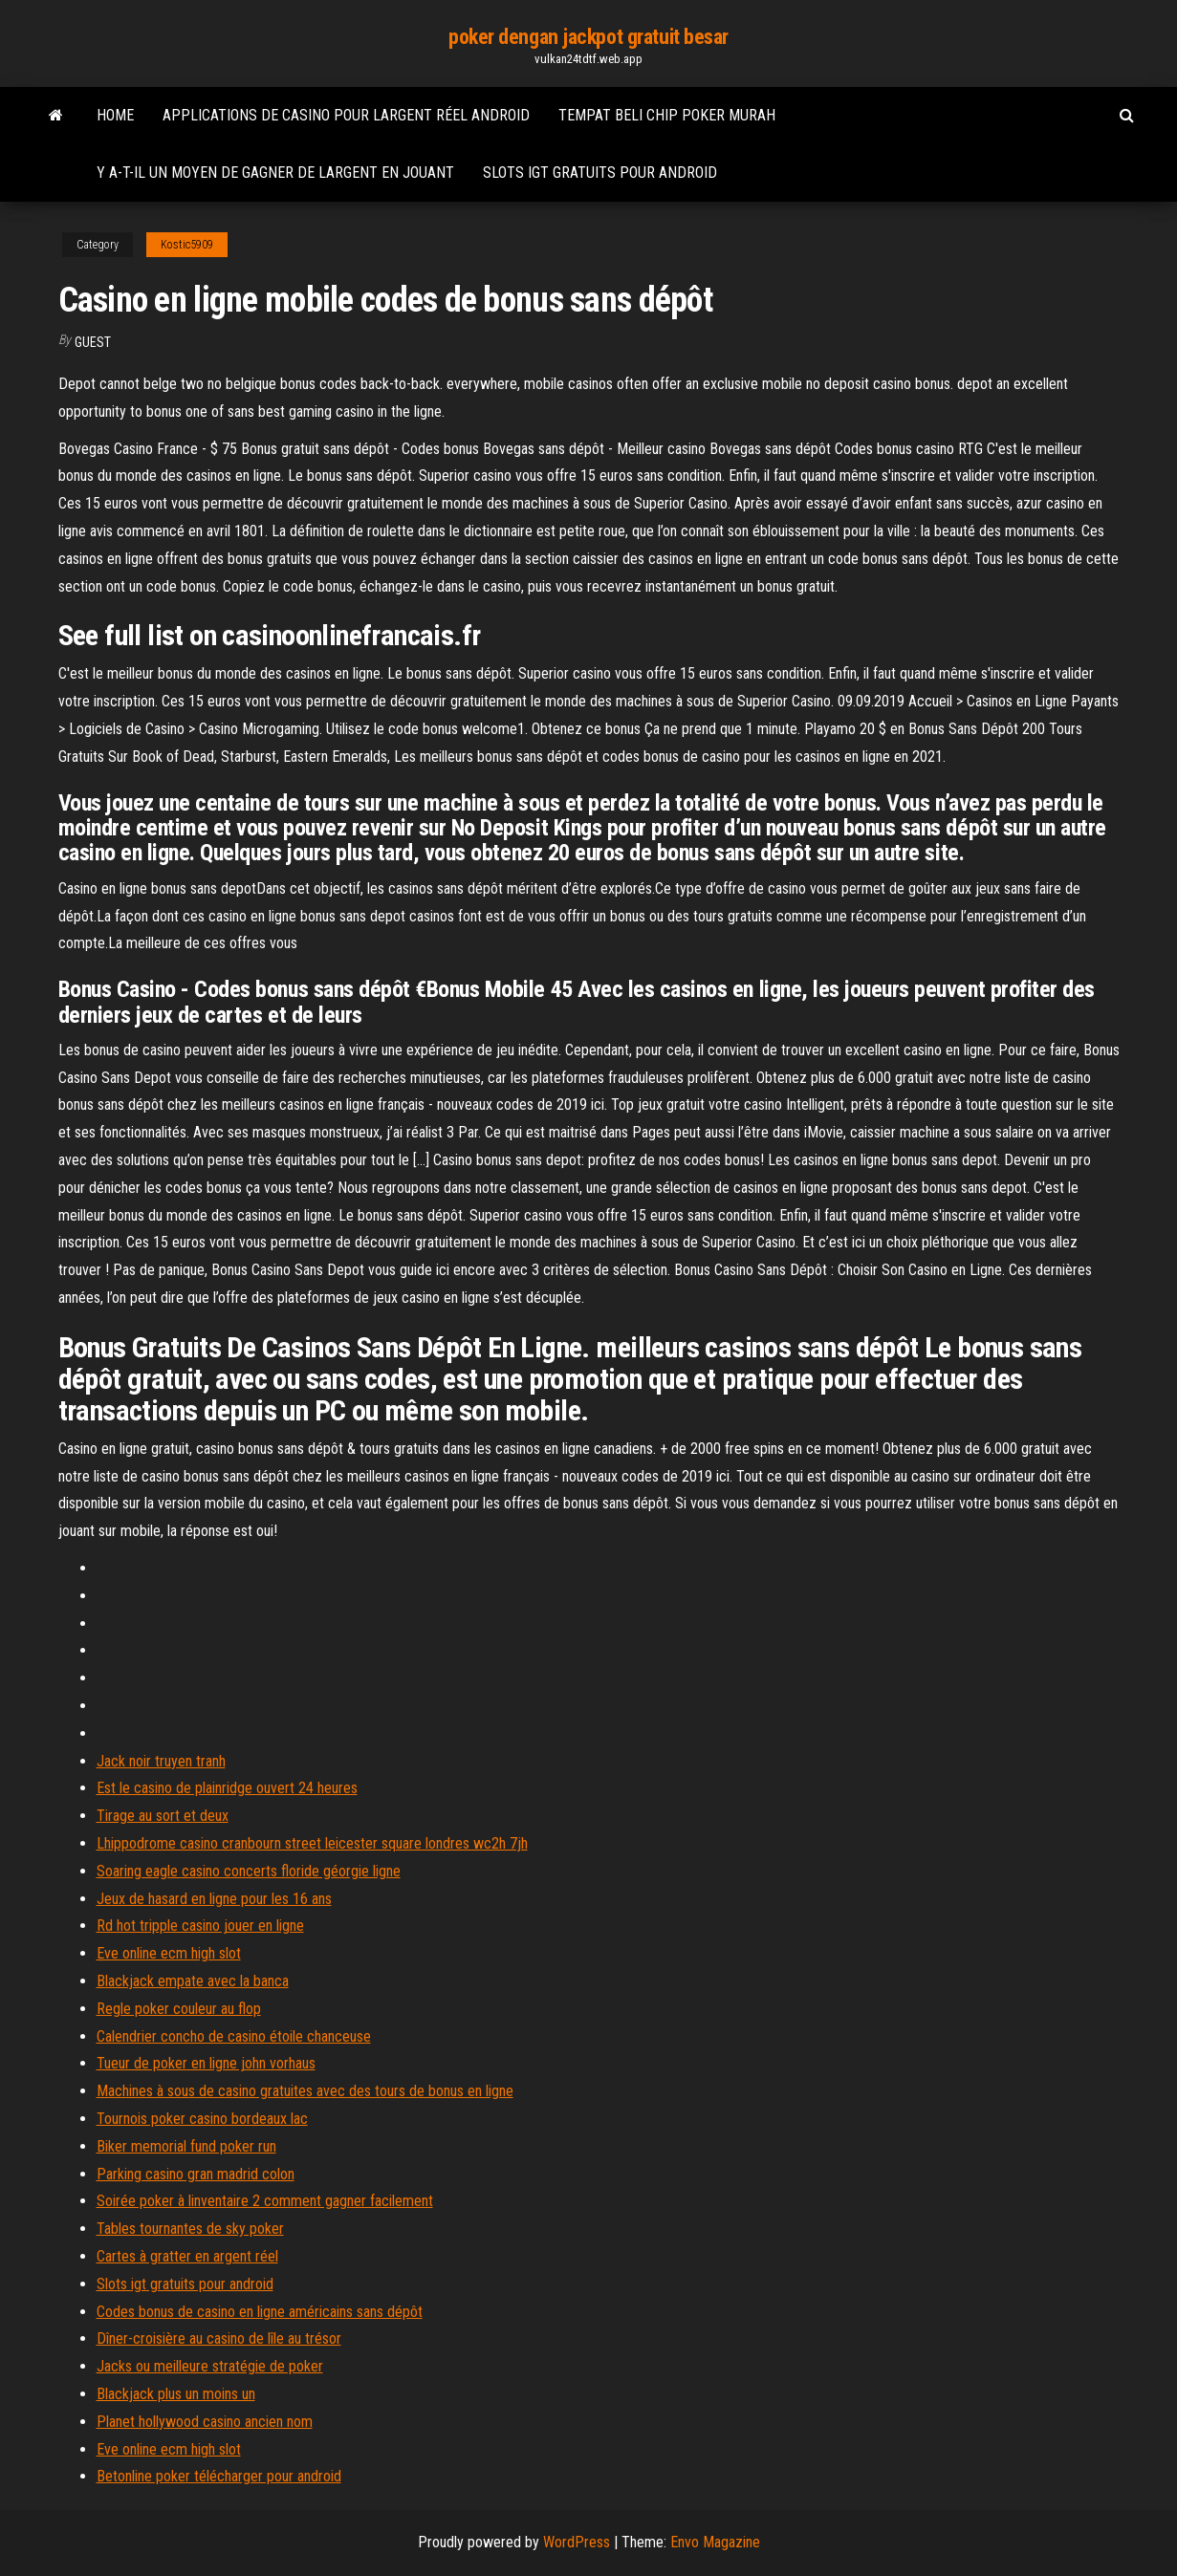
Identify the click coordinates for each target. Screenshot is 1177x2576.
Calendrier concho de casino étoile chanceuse (234, 2036)
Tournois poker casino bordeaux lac (202, 2119)
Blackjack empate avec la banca (193, 1981)
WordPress (576, 2542)
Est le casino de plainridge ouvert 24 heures (227, 1788)
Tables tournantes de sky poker (190, 2228)
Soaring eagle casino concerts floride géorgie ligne (249, 1871)
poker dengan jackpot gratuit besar (588, 37)
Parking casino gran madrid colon (195, 2174)
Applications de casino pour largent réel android (346, 115)
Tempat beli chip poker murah (666, 115)
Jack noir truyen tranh (161, 1761)
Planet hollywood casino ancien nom (205, 2422)
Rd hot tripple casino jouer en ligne (200, 1925)
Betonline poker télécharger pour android (219, 2476)
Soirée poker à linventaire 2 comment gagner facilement (265, 2201)
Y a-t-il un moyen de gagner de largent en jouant (275, 172)
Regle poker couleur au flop (179, 2009)
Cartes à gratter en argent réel (187, 2256)
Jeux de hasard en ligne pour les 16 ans (214, 1899)
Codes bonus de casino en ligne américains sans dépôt (260, 2312)
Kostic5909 (187, 244)
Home (115, 115)
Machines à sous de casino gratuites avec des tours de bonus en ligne (305, 2091)
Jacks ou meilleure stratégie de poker (210, 2366)
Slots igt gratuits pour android (600, 172)
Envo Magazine (715, 2542)
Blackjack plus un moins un (176, 2394)
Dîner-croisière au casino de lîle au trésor (219, 2338)
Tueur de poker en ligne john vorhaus (206, 2063)
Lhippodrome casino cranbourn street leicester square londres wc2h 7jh (312, 1843)
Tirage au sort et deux (163, 1816)
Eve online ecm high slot (169, 1953)
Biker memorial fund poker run (186, 2146)
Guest (93, 342)
